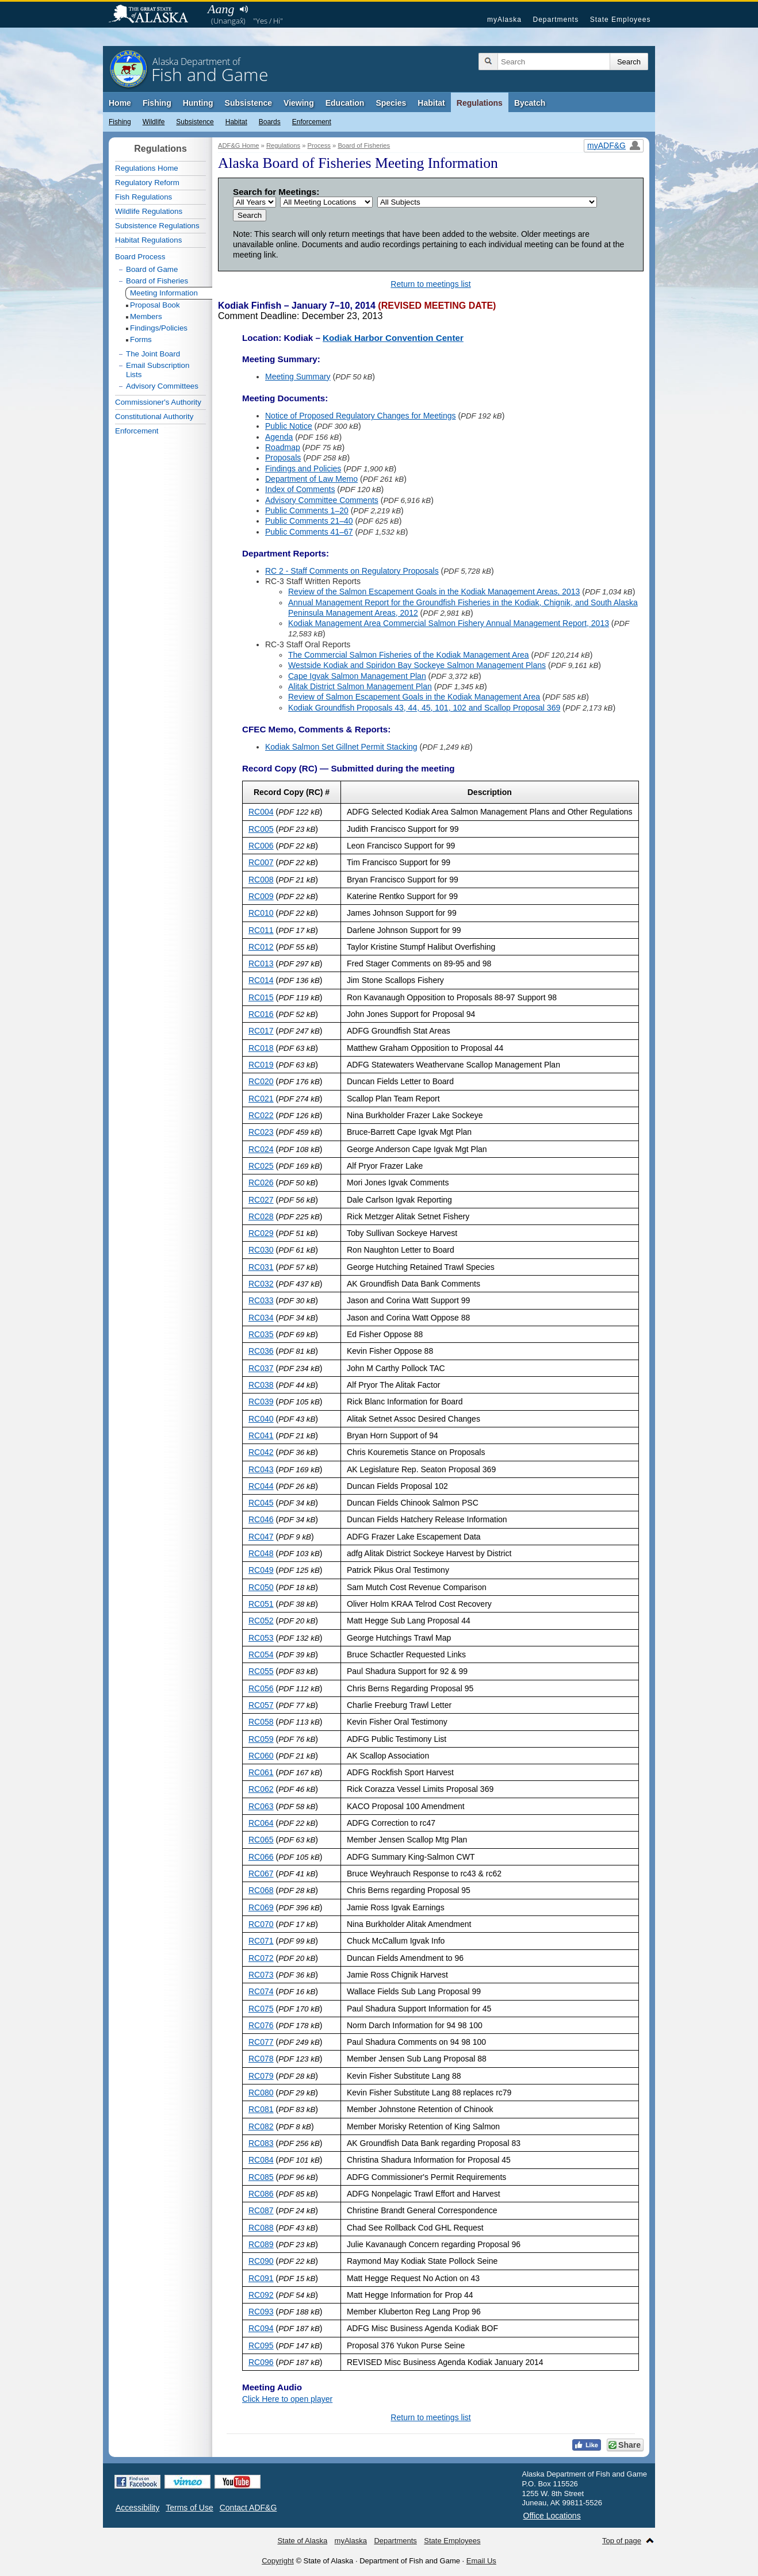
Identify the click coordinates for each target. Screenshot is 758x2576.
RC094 (261, 2328)
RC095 (261, 2345)
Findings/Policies (158, 328)
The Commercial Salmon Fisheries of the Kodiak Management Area (408, 654)
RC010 (261, 912)
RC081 (261, 2109)
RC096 (261, 2362)
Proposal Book (155, 305)
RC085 (261, 2177)
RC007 (261, 862)
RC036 (261, 1351)
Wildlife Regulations (148, 211)
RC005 (261, 829)
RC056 (261, 1688)
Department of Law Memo (311, 478)
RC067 (261, 1873)
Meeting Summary (298, 376)
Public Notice (288, 426)
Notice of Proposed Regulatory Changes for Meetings (360, 415)
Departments (556, 20)
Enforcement (311, 122)
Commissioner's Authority (158, 402)
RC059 (261, 1739)
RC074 (261, 1991)
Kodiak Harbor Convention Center (393, 338)
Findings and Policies (303, 468)
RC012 (261, 946)
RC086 (261, 2193)
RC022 (261, 1115)
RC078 (261, 2058)
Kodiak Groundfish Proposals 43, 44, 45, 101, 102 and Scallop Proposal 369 (424, 707)
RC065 (261, 1839)
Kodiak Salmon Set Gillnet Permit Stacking (341, 746)
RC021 (261, 1098)
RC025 (261, 1165)
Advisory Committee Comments (321, 500)
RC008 (261, 879)
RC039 (261, 1401)
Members (146, 316)
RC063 (261, 1806)
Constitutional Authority (154, 416)
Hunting (198, 103)
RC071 (261, 1940)
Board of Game (152, 269)
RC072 (261, 1958)
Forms (141, 339)
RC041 (261, 1435)
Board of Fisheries (364, 145)
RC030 (261, 1249)
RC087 (261, 2210)
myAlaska (504, 20)
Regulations (480, 103)
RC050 (261, 1587)
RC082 (261, 2126)
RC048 (261, 1553)
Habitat (431, 103)
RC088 (261, 2227)
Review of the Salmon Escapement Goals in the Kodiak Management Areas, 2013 (434, 591)
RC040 (261, 1418)
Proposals (283, 457)
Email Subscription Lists (157, 370)
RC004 (261, 811)
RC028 (261, 1216)
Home (120, 103)
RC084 (261, 2159)
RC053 (261, 1637)
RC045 (261, 1502)
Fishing (157, 103)
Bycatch (529, 103)
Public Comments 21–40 (309, 520)
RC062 (261, 1789)
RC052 (261, 1620)
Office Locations (552, 2515)
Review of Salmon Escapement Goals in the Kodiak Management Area (414, 696)
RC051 (261, 1603)
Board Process (140, 256)
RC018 (261, 1048)
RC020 (261, 1081)
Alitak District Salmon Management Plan (360, 686)
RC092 (261, 2294)
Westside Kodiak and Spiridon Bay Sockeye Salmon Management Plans (417, 665)
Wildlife (154, 122)
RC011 (261, 930)
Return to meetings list (430, 284)
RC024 (261, 1149)
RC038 (261, 1384)
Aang (221, 9)
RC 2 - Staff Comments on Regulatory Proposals (352, 570)
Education (345, 103)
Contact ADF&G (248, 2507)
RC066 (261, 1856)
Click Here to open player (287, 2399)
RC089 (261, 2244)
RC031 (261, 1267)
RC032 (261, 1283)
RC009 (261, 896)
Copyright (278, 2560)
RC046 (261, 1519)
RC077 (261, 2042)
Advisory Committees (162, 386)
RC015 (261, 997)
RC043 (261, 1469)
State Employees (620, 20)
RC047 (261, 1536)
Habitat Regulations (148, 240)
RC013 (261, 963)
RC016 (261, 1014)
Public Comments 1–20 (307, 510)
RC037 (261, 1368)
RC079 (261, 2075)
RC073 (261, 1974)
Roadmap (282, 447)
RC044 (261, 1486)
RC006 (261, 845)
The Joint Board (153, 354)
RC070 (261, 1924)
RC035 (261, 1334)
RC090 (261, 2261)
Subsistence (248, 103)
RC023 (261, 1132)
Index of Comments (300, 489)
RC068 (261, 1890)
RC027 (261, 1199)
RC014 (261, 980)
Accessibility (137, 2507)
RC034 (261, 1317)
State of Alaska (154, 15)
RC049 (261, 1570)
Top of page (621, 2540)
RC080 (261, 2092)
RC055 (261, 1671)
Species (391, 103)
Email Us (481, 2560)
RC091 (261, 2278)
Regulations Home (146, 168)
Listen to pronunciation (243, 9)
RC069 (261, 1907)
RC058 (261, 1721)
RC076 (261, 2025)
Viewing (299, 103)
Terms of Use (189, 2507)
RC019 (261, 1064)
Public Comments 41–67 (309, 531)
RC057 (261, 1705)
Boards (270, 122)
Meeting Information (164, 293)
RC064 (261, 1823)
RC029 (261, 1233)
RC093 (261, 2311)
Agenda (279, 437)
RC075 (261, 2008)
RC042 (261, 1452)
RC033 (261, 1300)
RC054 (261, 1654)
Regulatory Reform (147, 182)
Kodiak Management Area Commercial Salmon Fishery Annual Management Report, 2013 (448, 623)
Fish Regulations (143, 197)
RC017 (261, 1030)
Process (319, 145)
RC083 (261, 2143)
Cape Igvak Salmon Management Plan (357, 676)
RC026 (261, 1182)
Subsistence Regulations (157, 225)
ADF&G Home (238, 145)
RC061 (261, 1772)
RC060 (261, 1755)
